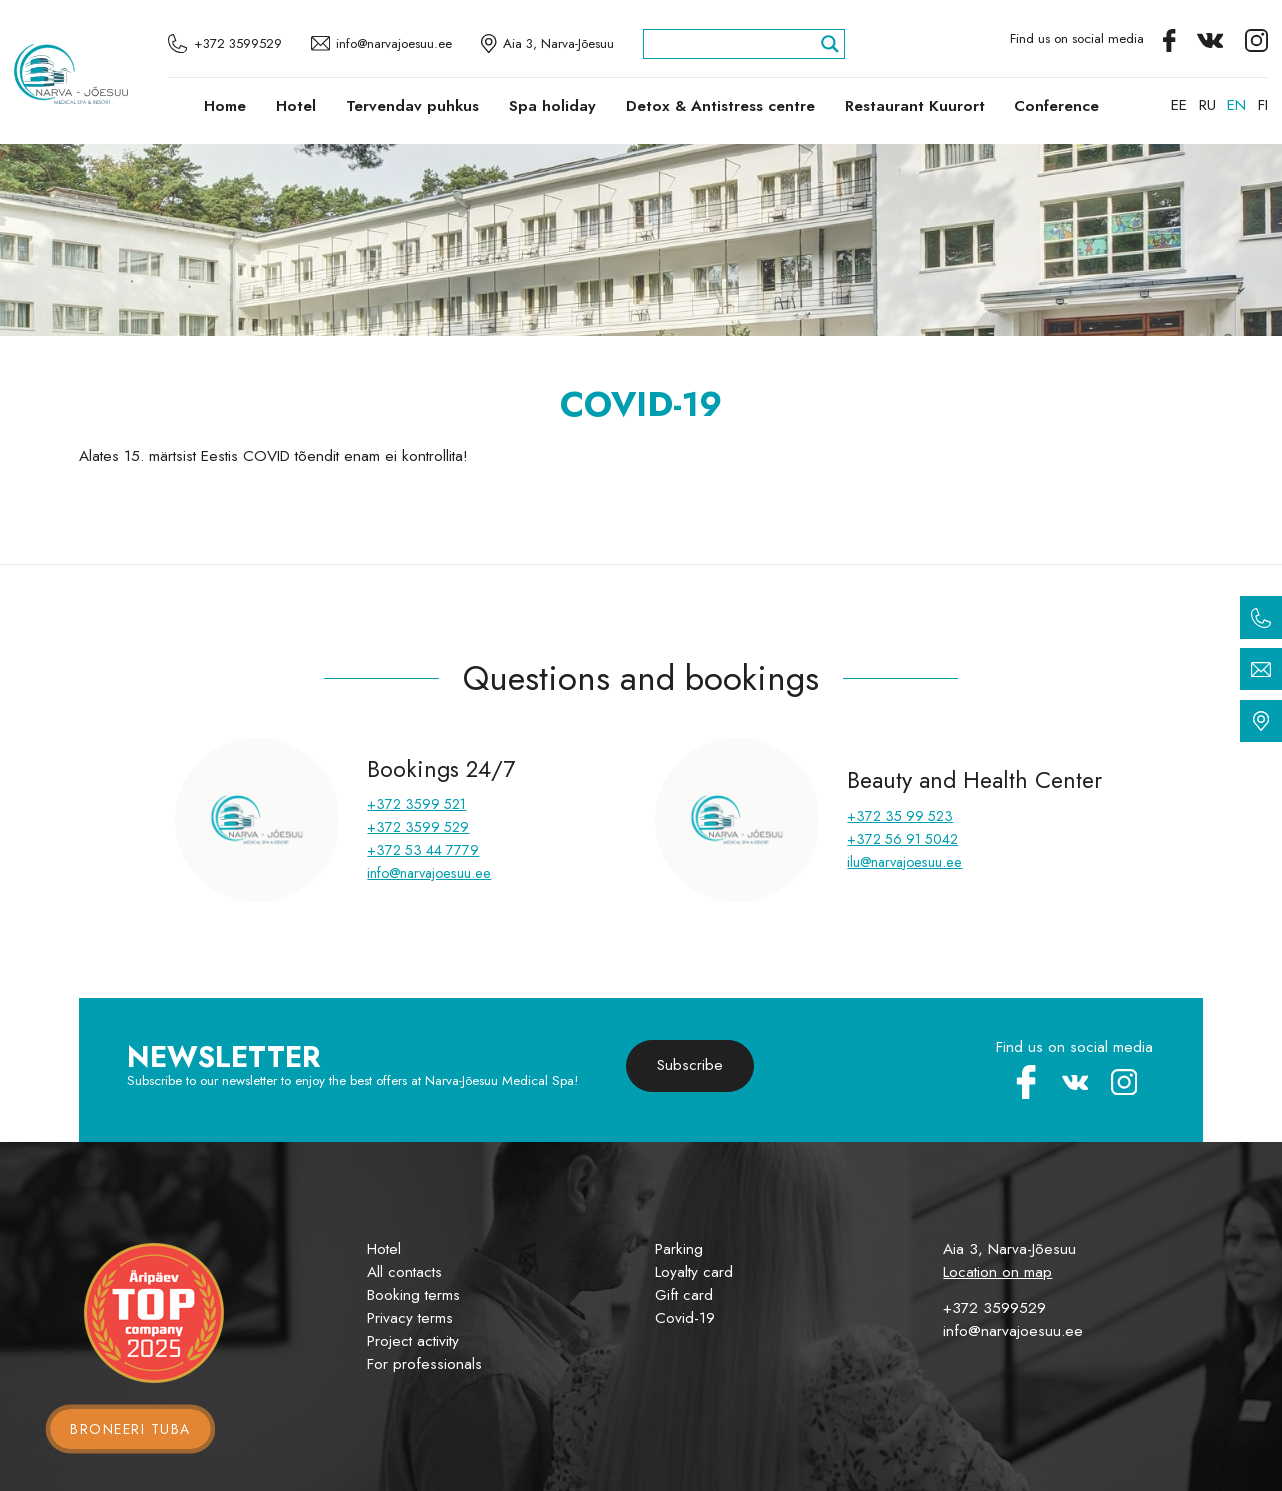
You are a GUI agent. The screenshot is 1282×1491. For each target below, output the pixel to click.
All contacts (404, 1272)
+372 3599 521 (416, 804)
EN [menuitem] (1236, 105)
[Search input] (735, 44)
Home (225, 106)
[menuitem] (1179, 105)
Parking (679, 1249)
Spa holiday (552, 106)
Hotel (296, 106)
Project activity (413, 1341)
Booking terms (413, 1295)
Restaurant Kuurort (915, 106)
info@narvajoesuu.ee (429, 873)
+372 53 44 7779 (423, 850)
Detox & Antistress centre (720, 106)
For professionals (424, 1364)
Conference (1056, 106)
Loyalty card (694, 1272)
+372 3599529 (994, 1308)
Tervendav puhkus (412, 106)
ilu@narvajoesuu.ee (904, 862)
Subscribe (690, 1065)
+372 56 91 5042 (902, 839)
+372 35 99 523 (900, 816)
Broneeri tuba (130, 1429)
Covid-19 (685, 1318)
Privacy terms (410, 1318)
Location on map (997, 1272)
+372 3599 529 (418, 827)
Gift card (684, 1295)
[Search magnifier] (830, 44)
